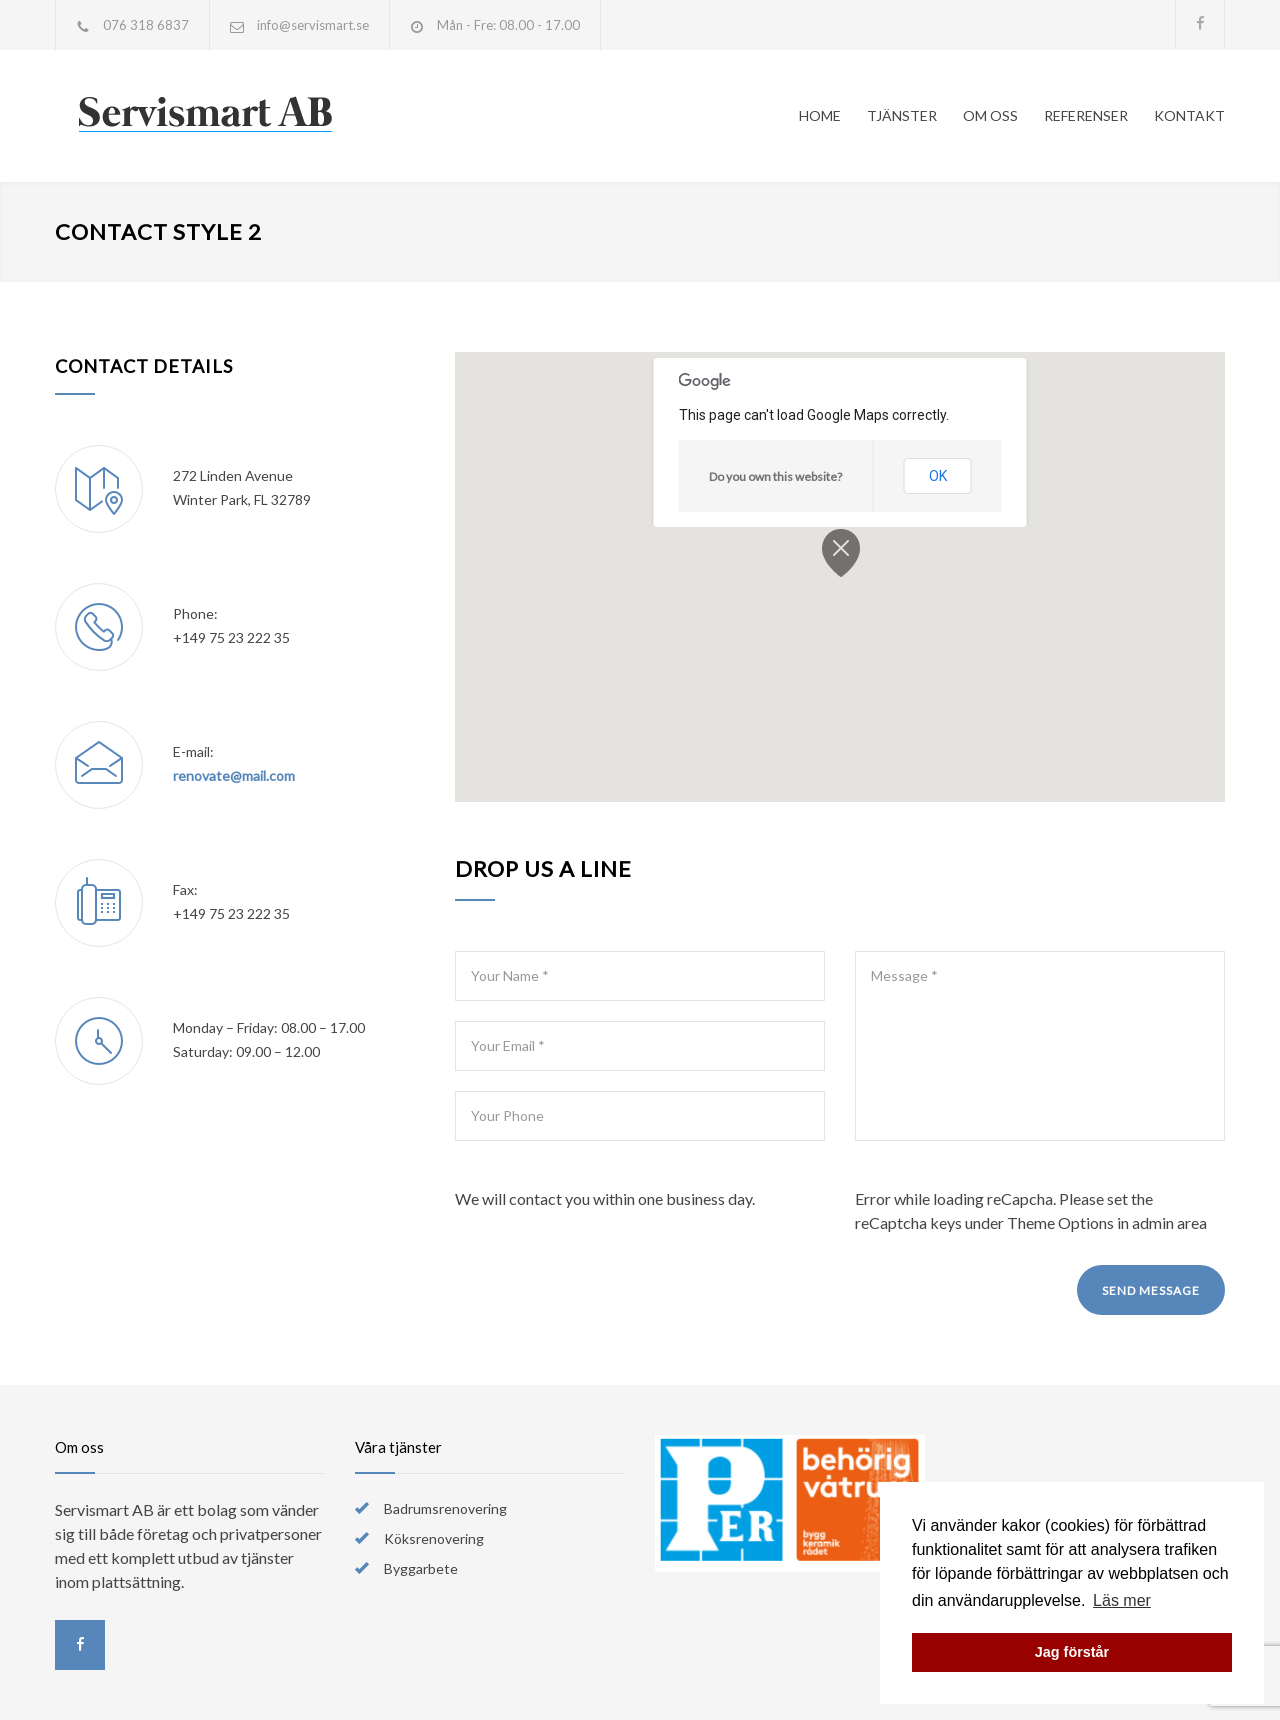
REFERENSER (1086, 115)
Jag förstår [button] (1072, 1652)
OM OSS (990, 115)
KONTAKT (1189, 115)
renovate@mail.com (234, 775)
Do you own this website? (775, 476)
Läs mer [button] (1122, 1600)
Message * (1040, 1046)
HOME (820, 115)
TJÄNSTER (902, 115)
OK (938, 476)
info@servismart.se (313, 25)
